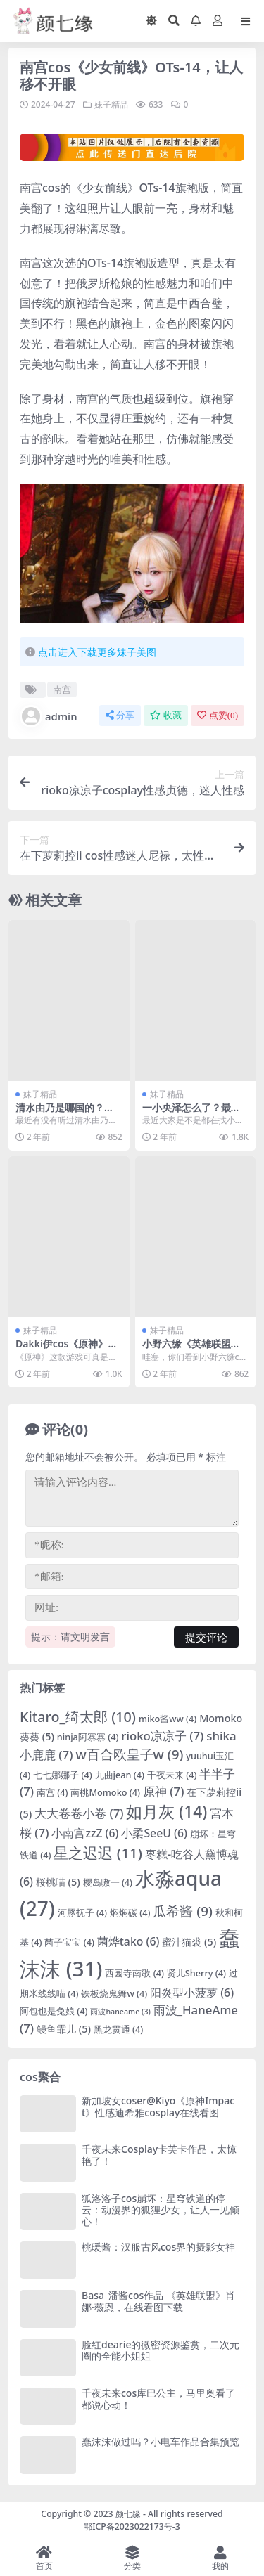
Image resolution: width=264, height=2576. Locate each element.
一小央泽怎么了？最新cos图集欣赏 (194, 1113)
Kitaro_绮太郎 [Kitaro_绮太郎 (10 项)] (78, 1716)
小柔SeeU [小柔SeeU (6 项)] (154, 1833)
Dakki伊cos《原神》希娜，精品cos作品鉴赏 (66, 1349)
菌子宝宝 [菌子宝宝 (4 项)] (69, 1942)
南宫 (62, 689)
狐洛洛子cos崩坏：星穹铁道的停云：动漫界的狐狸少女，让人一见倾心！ (160, 2210)
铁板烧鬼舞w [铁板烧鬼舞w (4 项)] (114, 1993)
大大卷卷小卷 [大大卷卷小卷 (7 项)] (78, 1813)
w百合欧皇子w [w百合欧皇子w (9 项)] (129, 1754)
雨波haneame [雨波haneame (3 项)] (120, 2012)
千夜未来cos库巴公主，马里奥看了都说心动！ (158, 2399)
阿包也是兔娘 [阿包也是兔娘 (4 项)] (54, 2011)
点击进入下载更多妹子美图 (97, 652)
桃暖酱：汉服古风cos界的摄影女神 (158, 2246)
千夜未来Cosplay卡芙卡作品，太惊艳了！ (159, 2155)
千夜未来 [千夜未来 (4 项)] (172, 1774)
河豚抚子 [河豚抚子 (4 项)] (83, 1912)
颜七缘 (129, 2514)
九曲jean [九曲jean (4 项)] (119, 1774)
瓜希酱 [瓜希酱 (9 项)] (182, 1911)
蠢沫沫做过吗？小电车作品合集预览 (160, 2441)
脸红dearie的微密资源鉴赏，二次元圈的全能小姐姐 (160, 2350)
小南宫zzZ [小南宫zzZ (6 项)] (84, 1833)
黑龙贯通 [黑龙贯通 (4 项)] (119, 2029)
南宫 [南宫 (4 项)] (52, 1792)
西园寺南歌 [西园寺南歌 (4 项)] (134, 1973)
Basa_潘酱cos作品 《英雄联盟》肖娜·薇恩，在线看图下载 (158, 2301)
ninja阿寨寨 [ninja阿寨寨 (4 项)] (88, 1736)
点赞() (217, 715)
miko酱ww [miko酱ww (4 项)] (167, 1718)
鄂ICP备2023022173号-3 (132, 2526)
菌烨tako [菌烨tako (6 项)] (128, 1941)
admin (48, 716)
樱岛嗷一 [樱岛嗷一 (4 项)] (108, 1882)
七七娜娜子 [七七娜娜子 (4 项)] (62, 1774)
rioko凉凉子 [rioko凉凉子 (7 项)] (162, 1736)
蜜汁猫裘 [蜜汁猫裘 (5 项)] (189, 1941)
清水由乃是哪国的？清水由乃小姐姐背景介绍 (64, 1113)
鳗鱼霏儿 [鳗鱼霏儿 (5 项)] (64, 2028)
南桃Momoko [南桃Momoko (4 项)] (105, 1792)
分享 (120, 715)
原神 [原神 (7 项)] (163, 1791)
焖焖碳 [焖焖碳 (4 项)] (130, 1912)
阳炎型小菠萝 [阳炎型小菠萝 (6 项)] (192, 1992)
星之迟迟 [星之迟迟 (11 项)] (98, 1853)
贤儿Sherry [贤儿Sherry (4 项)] (196, 1973)
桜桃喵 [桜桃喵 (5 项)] (58, 1882)
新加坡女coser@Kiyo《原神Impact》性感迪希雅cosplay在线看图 (158, 2106)
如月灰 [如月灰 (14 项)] (166, 1812)
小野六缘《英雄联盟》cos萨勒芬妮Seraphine (194, 1349)
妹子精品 (111, 104)
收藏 (166, 715)
